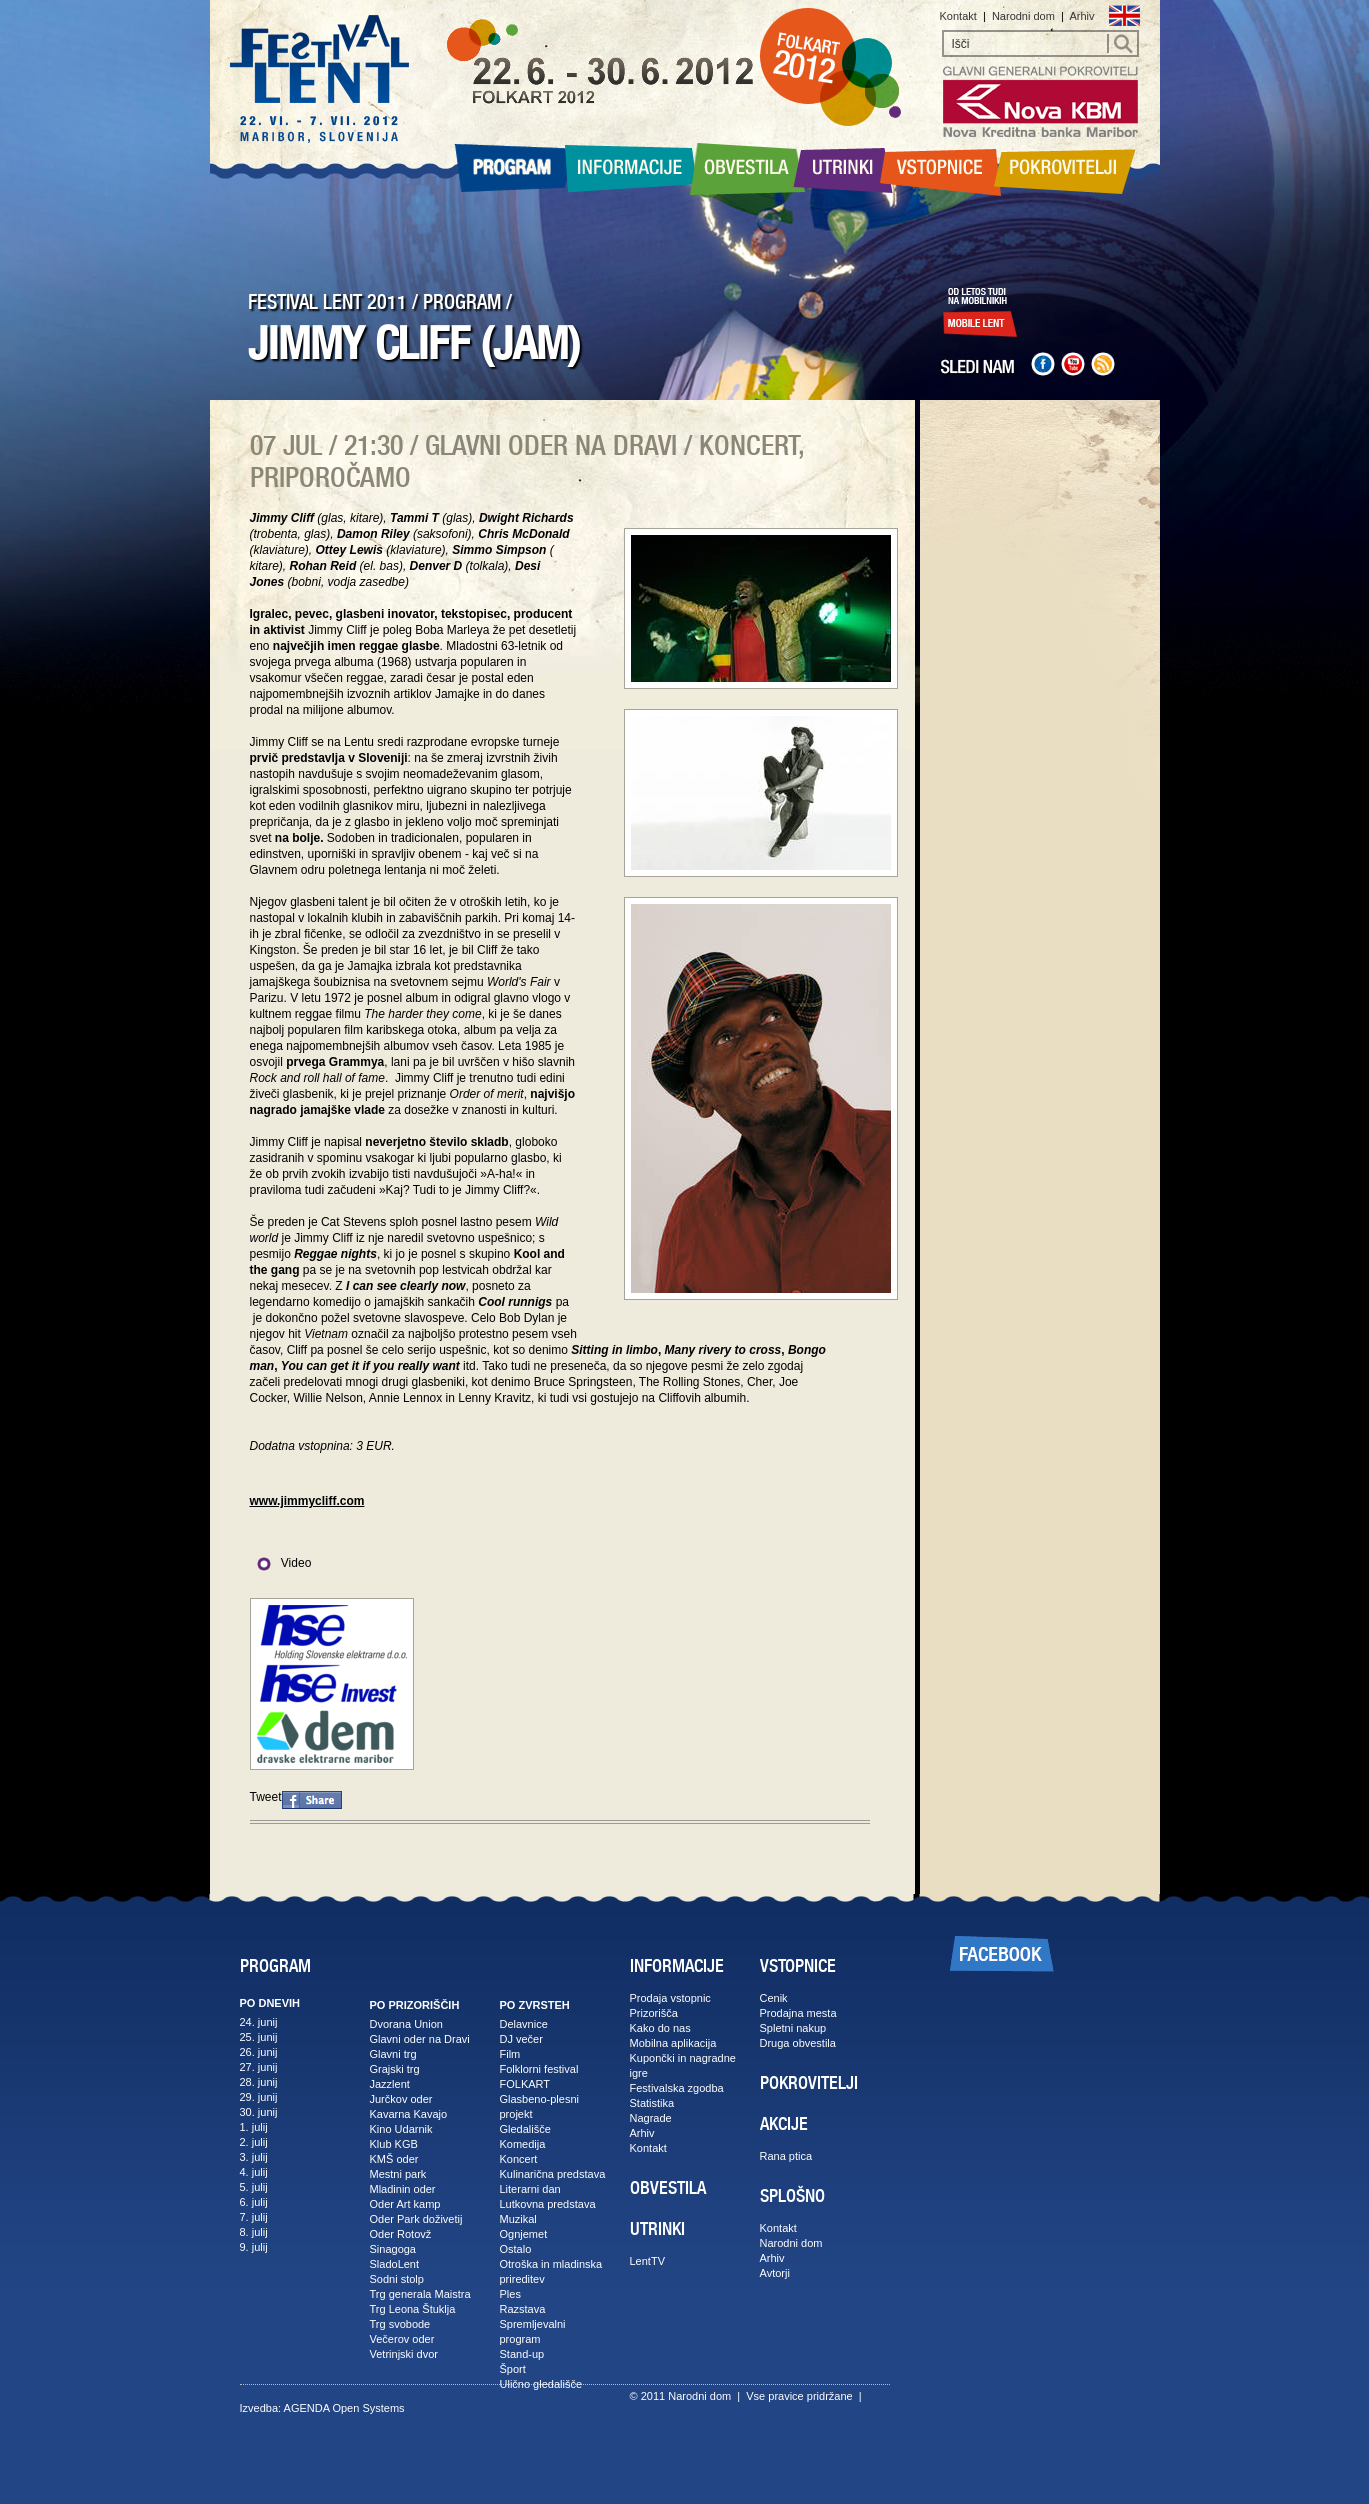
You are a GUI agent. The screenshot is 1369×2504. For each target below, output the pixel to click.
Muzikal (518, 2219)
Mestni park (398, 2174)
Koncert (519, 2159)
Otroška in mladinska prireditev (551, 2271)
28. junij (259, 2082)
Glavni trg (393, 2054)
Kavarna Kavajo (409, 2114)
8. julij (254, 2232)
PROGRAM (462, 302)
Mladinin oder (403, 2189)
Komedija (523, 2144)
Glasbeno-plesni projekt (540, 2106)
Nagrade (651, 2118)
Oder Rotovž (401, 2234)
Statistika (652, 2103)
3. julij (254, 2157)
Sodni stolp (397, 2279)
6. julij (254, 2202)
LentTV (647, 2261)
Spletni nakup (793, 2028)
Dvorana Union (406, 2024)
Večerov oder (402, 2339)
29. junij (259, 2097)
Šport (513, 2369)
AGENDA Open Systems (344, 2408)
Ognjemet (524, 2234)
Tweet (266, 1797)
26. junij (259, 2052)
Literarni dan (530, 2189)
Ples (510, 2294)
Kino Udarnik (401, 2129)
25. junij (259, 2037)
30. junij (259, 2112)
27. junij (259, 2067)
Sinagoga (393, 2249)
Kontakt (958, 16)
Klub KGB (394, 2144)
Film (510, 2054)
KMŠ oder (394, 2159)
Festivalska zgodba (677, 2088)
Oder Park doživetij (416, 2219)
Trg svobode (400, 2324)
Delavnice (524, 2024)
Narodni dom (1023, 16)
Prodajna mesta (798, 2013)
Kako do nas (660, 2028)
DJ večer (521, 2039)
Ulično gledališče (541, 2384)
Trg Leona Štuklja (413, 2309)
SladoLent (395, 2264)
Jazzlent (390, 2084)
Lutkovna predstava (548, 2204)
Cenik (774, 1998)
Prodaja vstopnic (670, 1998)
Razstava (523, 2309)
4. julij (254, 2172)
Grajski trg (395, 2069)
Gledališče (525, 2129)
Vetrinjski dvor (404, 2354)
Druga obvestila (798, 2043)
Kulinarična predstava (553, 2174)
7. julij (254, 2217)
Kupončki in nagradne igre (683, 2065)
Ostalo (516, 2249)
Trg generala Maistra (420, 2294)
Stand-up (522, 2354)
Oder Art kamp (405, 2204)
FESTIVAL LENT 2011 (327, 302)
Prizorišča (654, 2013)
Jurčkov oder (401, 2099)
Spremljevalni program (533, 2331)
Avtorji (775, 2273)
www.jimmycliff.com (307, 1501)
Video (281, 1563)
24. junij (259, 2022)
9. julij (254, 2247)
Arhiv (1081, 16)
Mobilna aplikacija (673, 2043)
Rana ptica (786, 2156)
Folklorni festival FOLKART (539, 2076)
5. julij (254, 2187)
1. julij (254, 2127)
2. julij (254, 2142)
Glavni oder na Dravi (420, 2039)
